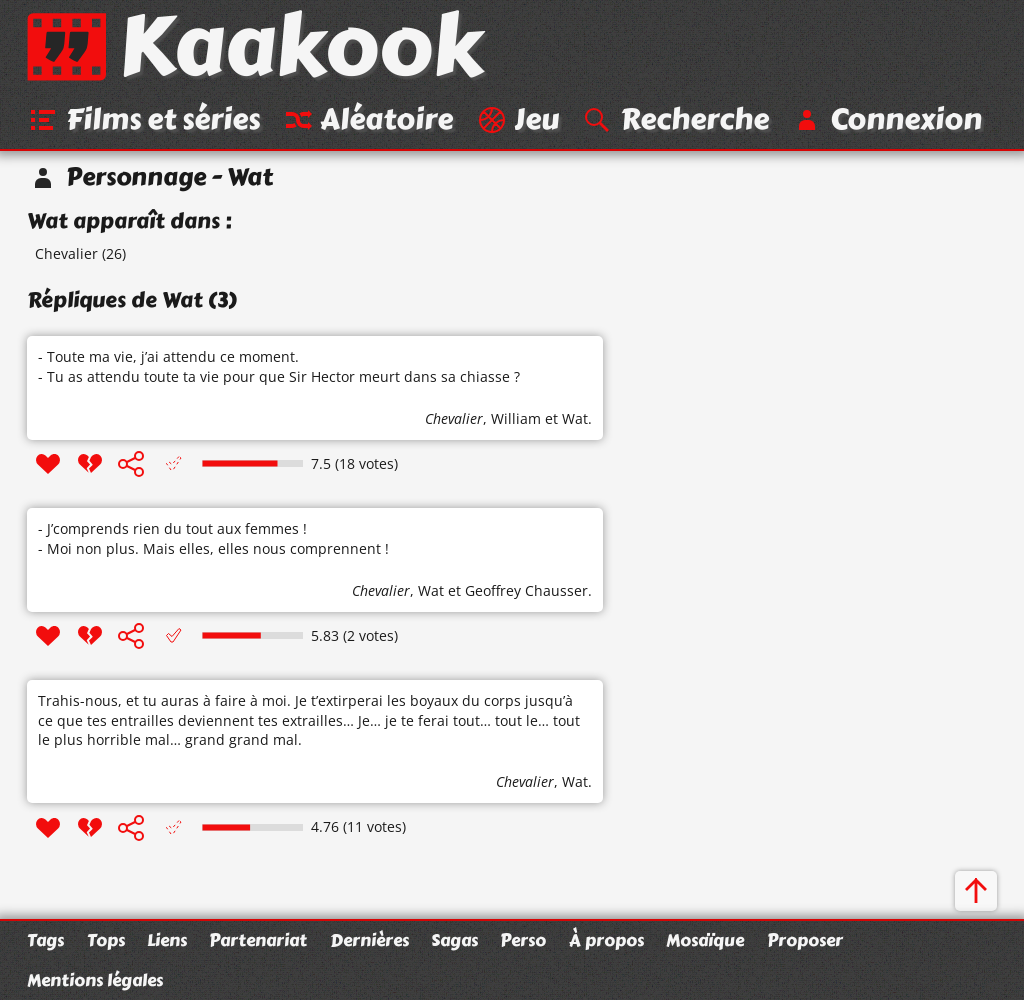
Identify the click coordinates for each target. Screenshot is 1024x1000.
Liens (167, 940)
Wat (575, 418)
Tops (106, 940)
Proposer (805, 940)
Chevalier (66, 253)
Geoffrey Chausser (526, 590)
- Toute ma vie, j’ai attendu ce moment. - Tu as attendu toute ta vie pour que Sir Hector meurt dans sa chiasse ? (279, 366)
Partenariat (258, 940)
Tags (45, 940)
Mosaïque (705, 940)
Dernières (369, 940)
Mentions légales (95, 980)
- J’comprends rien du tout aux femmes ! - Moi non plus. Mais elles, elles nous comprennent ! (213, 538)
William (516, 418)
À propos (606, 940)
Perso (523, 940)
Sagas (454, 940)
